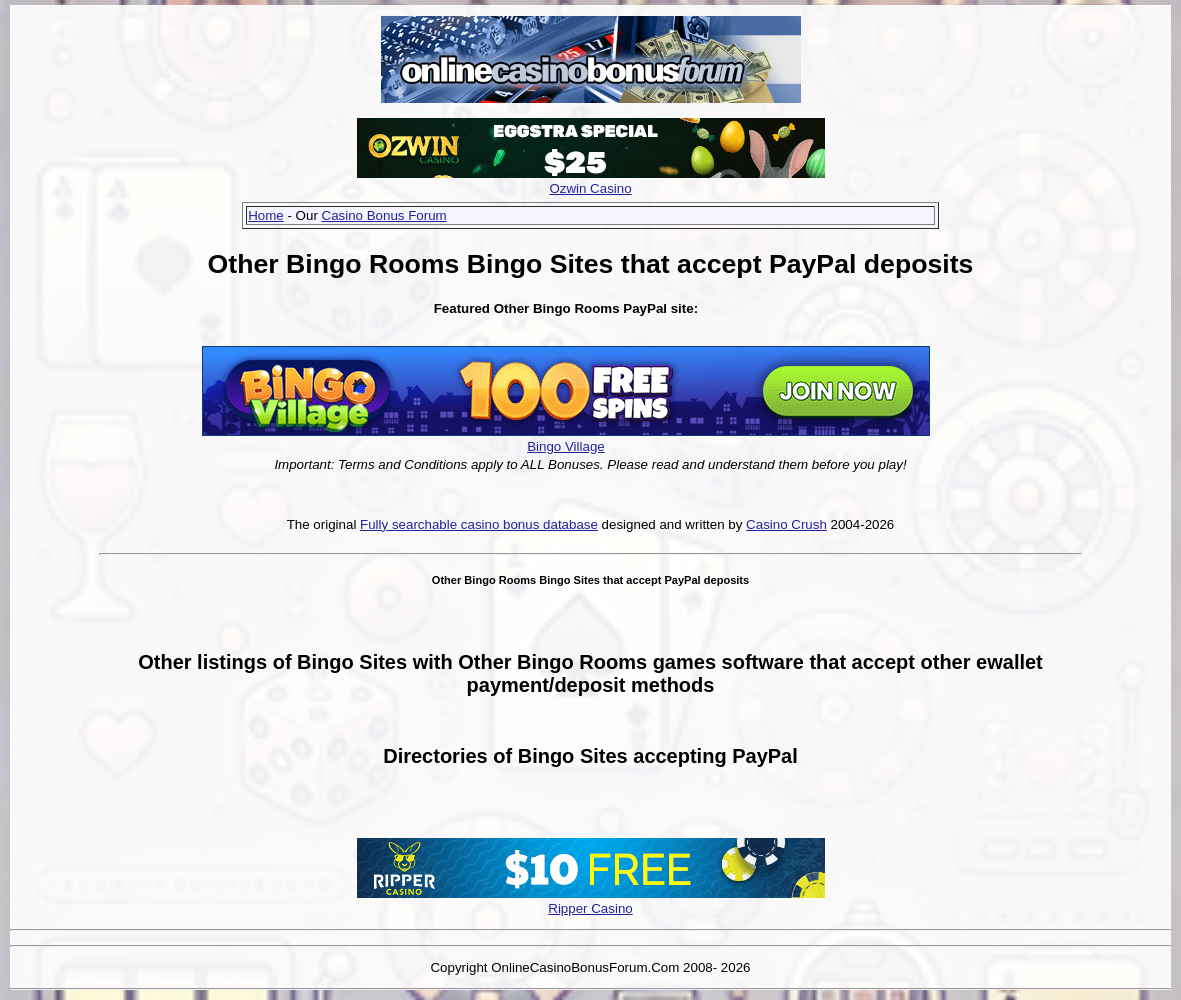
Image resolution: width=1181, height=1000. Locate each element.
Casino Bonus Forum (384, 215)
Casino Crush (786, 524)
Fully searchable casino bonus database (479, 524)
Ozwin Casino (590, 188)
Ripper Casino (590, 908)
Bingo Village (566, 446)
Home (266, 215)
